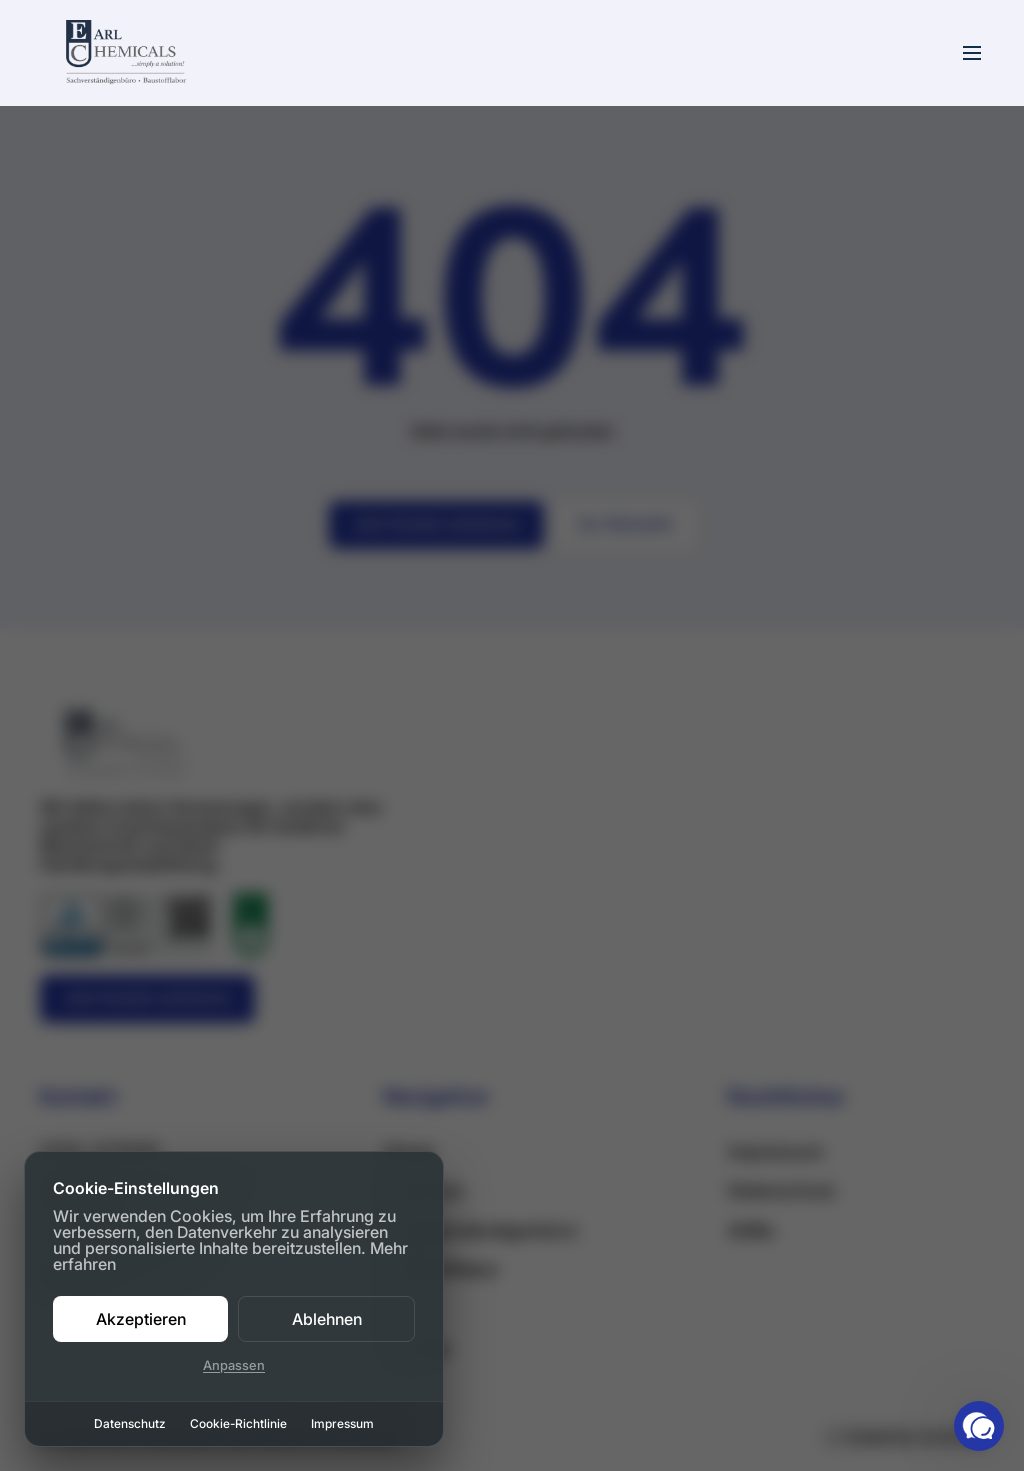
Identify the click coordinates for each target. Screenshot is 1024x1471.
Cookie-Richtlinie (238, 1424)
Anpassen (234, 1365)
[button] (979, 1426)
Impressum (342, 1424)
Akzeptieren (141, 1319)
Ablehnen (327, 1319)
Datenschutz (130, 1424)
